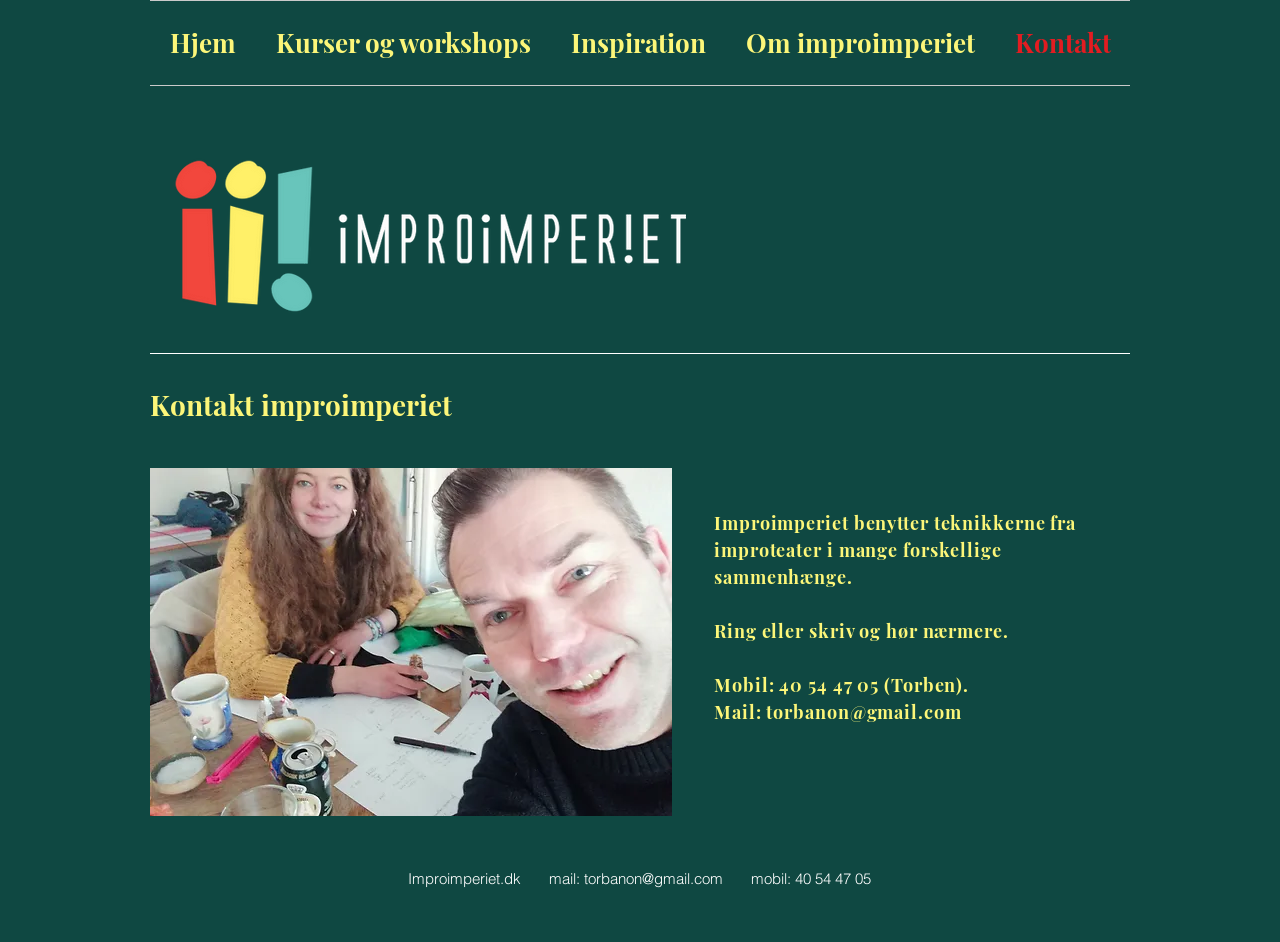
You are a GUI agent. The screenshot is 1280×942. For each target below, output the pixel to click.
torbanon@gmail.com (653, 878)
